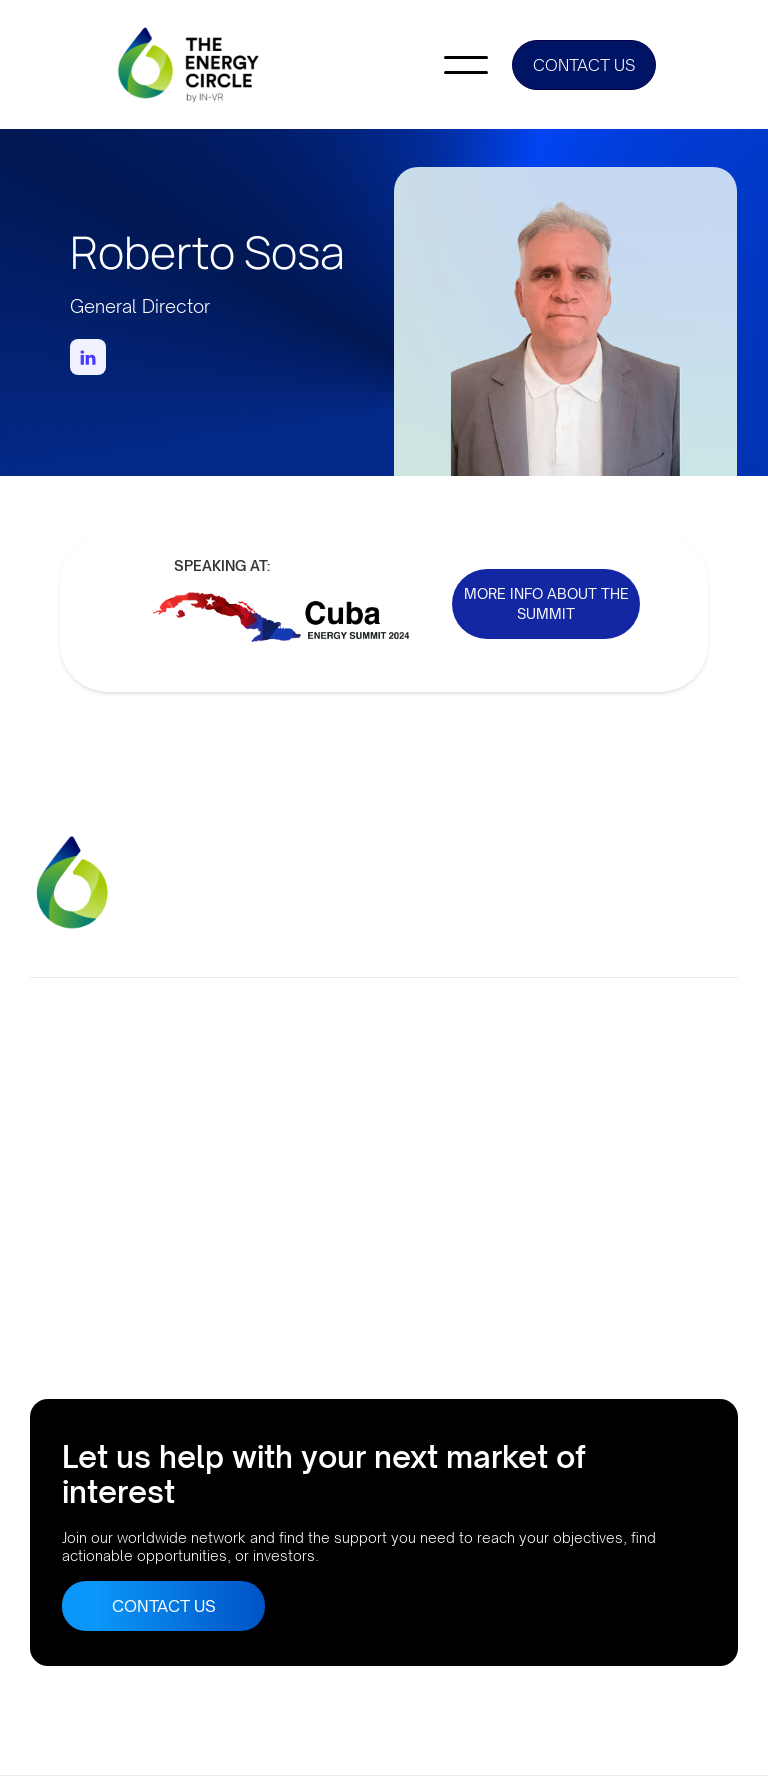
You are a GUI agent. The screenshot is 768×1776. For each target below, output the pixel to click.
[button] (466, 65)
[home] (190, 64)
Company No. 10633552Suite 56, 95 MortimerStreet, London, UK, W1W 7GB (83, 1112)
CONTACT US (584, 65)
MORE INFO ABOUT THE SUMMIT (546, 603)
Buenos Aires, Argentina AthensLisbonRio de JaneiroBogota (111, 1282)
